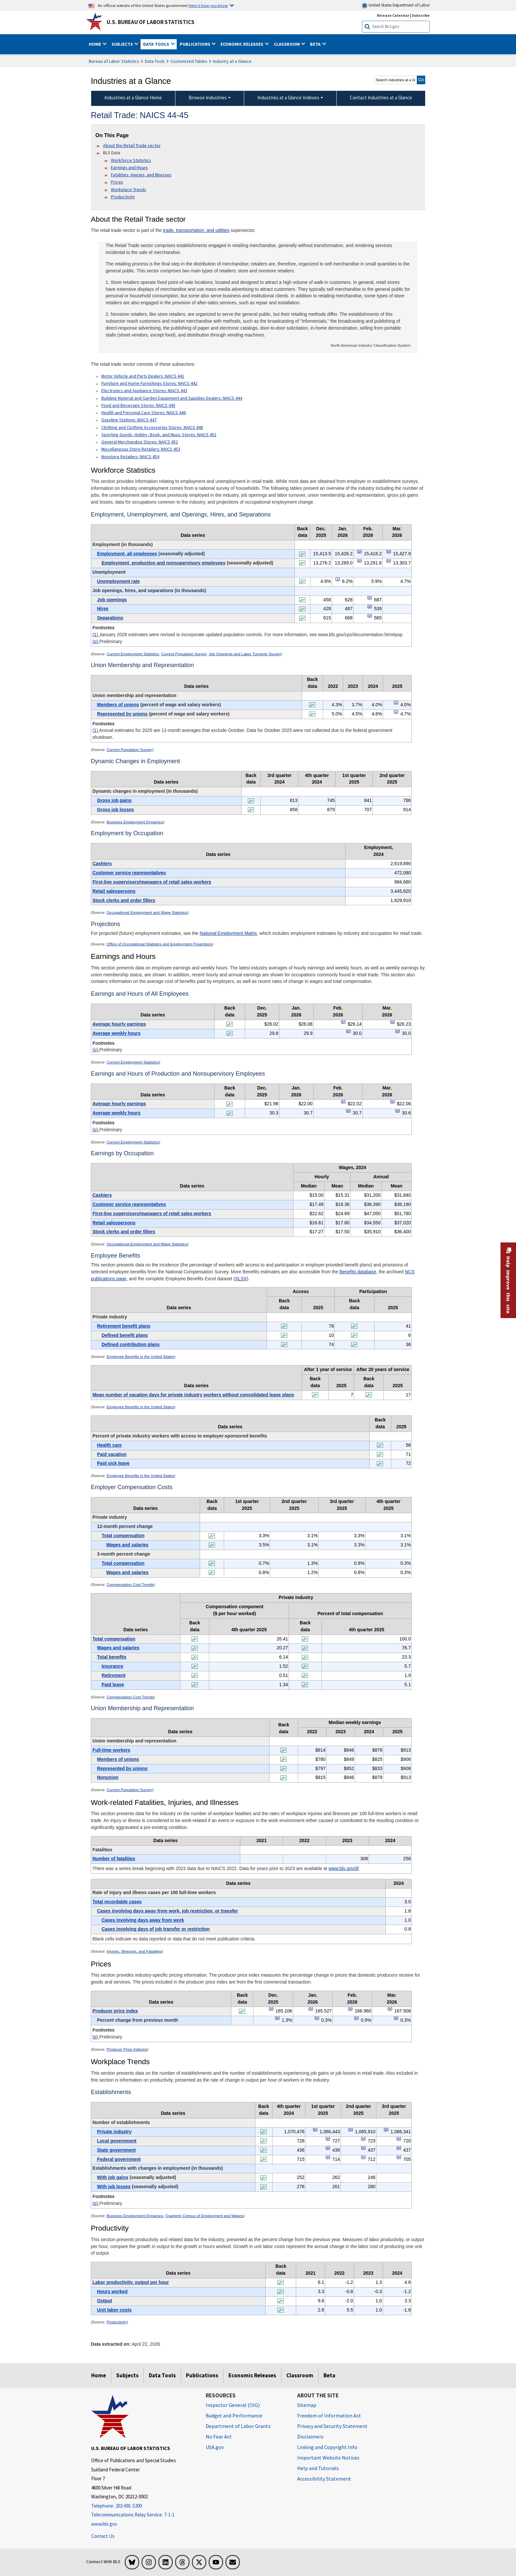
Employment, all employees (127, 553)
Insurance (112, 1666)
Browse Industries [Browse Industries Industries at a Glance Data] (208, 97)
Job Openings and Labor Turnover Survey (245, 654)
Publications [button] (195, 44)
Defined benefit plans (125, 1335)
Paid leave (113, 1684)
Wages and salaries (127, 1544)
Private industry (114, 2131)
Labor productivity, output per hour (130, 2282)
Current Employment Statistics (133, 654)
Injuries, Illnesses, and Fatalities (134, 1951)
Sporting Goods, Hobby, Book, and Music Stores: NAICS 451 (159, 435)
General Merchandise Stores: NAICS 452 (139, 442)
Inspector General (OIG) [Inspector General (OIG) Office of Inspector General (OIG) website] (233, 2405)
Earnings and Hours (129, 167)
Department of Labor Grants (238, 2426)
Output (104, 2300)
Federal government (119, 2159)
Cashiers (102, 863)
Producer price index (115, 2010)
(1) (95, 634)
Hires (103, 608)
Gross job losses (115, 809)
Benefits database (358, 1271)
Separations (110, 617)
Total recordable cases (117, 1901)
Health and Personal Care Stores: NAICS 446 (143, 412)
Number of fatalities (113, 1858)
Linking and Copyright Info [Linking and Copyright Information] (327, 2447)
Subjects (127, 2375)
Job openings (112, 599)
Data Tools (155, 61)
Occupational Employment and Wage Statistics (147, 912)
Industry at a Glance (232, 61)
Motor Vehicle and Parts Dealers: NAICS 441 (142, 376)
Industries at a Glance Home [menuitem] (133, 97)
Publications (202, 2375)
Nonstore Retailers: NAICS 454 (130, 457)
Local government (117, 2140)
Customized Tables (188, 61)
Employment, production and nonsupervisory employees (163, 562)
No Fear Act (219, 2436)
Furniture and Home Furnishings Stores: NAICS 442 (149, 383)
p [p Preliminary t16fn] (271, 2008)
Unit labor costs (114, 2310)
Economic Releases (252, 2375)
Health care (109, 1445)
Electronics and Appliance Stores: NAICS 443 (144, 390)
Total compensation (123, 1535)
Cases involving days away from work (143, 1920)
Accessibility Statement (324, 2478)
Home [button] (95, 44)
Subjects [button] (123, 44)
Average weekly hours (116, 1033)
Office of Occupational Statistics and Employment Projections (159, 944)
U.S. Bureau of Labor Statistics (150, 22)
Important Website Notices (328, 2457)
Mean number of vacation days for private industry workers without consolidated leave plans (193, 1394)
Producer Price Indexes (127, 2049)
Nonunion (107, 1777)
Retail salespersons (114, 891)
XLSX (241, 1278)
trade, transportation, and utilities (196, 230)
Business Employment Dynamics (135, 822)
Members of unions (118, 704)
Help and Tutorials (318, 2468)
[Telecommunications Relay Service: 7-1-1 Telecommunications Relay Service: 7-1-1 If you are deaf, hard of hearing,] (143, 2515)
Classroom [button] (287, 44)
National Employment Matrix (228, 933)
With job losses (114, 2186)
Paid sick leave (113, 1463)
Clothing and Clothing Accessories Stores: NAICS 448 (152, 427)
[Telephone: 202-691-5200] (143, 2506)
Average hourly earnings (119, 1024)
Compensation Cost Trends (130, 1584)
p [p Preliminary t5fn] (343, 1021)
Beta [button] (316, 44)
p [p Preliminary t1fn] (359, 551)
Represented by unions (122, 713)
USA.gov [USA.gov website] (215, 2447)
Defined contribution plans (131, 1344)
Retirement (114, 1675)
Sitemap (306, 2405)
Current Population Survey (184, 654)
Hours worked (112, 2291)
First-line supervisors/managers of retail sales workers (151, 882)
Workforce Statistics (131, 160)
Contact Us (103, 2536)
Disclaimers (310, 2436)
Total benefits (111, 1657)
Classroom (299, 2375)
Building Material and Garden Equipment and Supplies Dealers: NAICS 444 (171, 398)
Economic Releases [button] (242, 44)
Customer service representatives (129, 872)
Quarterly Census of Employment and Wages (205, 2215)
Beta (329, 2375)
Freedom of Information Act (329, 2415)
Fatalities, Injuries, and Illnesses (141, 175)
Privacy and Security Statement (332, 2426)
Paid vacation (112, 1454)
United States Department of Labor (396, 5)
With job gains (112, 2177)
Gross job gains (114, 800)
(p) (95, 641)
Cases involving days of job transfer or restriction (156, 1929)
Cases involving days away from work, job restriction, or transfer (167, 1910)
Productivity (123, 197)
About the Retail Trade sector (132, 145)
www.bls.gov (104, 2524)
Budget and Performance (234, 2415)
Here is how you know (208, 5)
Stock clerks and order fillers (123, 900)
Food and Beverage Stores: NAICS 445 (138, 405)
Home (98, 2375)
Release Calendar (393, 15)
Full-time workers (111, 1750)
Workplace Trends (128, 189)
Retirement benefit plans (123, 1326)
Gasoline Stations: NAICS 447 (129, 420)
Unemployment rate (118, 581)
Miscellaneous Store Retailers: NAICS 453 (140, 449)
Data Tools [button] (156, 44)
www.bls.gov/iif (343, 1868)
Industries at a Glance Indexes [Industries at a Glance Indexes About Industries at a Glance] (288, 97)
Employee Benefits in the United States (140, 1356)
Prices (117, 182)
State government (116, 2150)
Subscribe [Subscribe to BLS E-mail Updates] (421, 15)
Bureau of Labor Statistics (114, 61)
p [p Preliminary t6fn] (343, 1101)
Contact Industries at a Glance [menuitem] (381, 97)
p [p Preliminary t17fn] (315, 2129)
